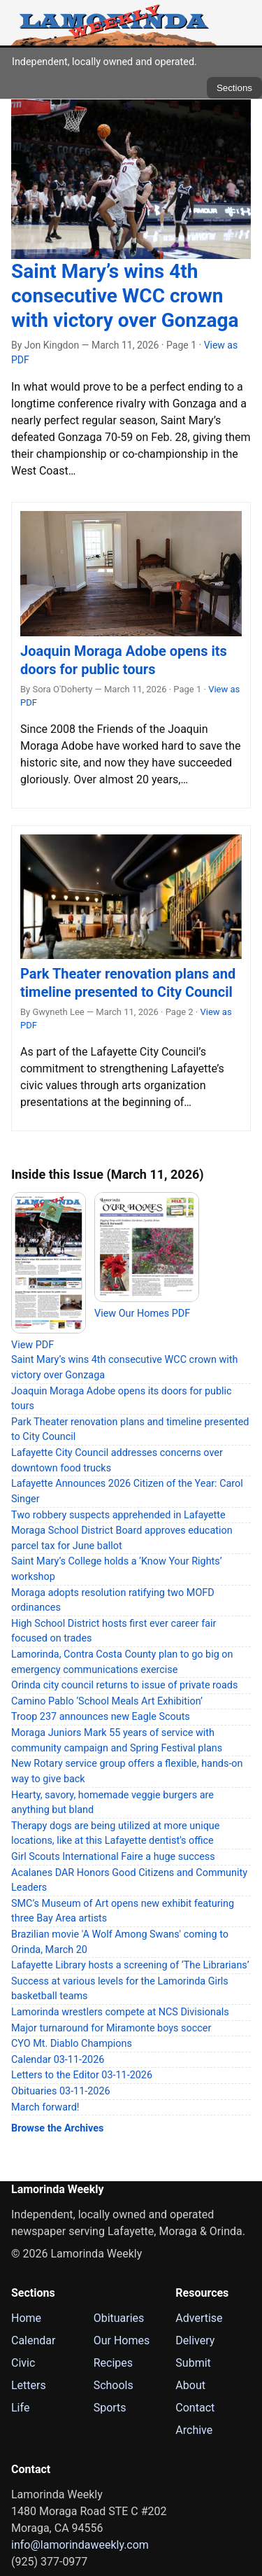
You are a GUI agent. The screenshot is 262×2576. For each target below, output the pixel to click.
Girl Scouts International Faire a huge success (113, 1857)
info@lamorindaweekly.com (80, 2545)
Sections (234, 88)
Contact (194, 2407)
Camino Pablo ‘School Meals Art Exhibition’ (107, 1701)
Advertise (198, 2318)
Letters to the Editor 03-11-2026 (81, 2075)
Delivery (194, 2340)
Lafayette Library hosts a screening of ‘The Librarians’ (130, 1965)
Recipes (113, 2363)
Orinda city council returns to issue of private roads (124, 1685)
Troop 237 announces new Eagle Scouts (100, 1717)
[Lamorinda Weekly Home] (114, 23)
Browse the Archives (57, 2128)
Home (26, 2318)
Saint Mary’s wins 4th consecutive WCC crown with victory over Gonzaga (124, 296)
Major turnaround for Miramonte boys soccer (111, 2028)
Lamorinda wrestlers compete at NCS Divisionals (120, 2012)
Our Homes (122, 2340)
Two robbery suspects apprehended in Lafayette (118, 1515)
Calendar (33, 2340)
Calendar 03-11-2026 (57, 2060)
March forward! (45, 2107)
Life (20, 2407)
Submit (192, 2363)
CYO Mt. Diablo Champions (71, 2044)
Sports (110, 2407)
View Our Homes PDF (142, 1314)
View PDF (32, 1345)
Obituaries (119, 2318)
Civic (23, 2363)
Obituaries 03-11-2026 (60, 2091)
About (190, 2385)
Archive (193, 2430)
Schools (113, 2385)
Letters (28, 2385)
